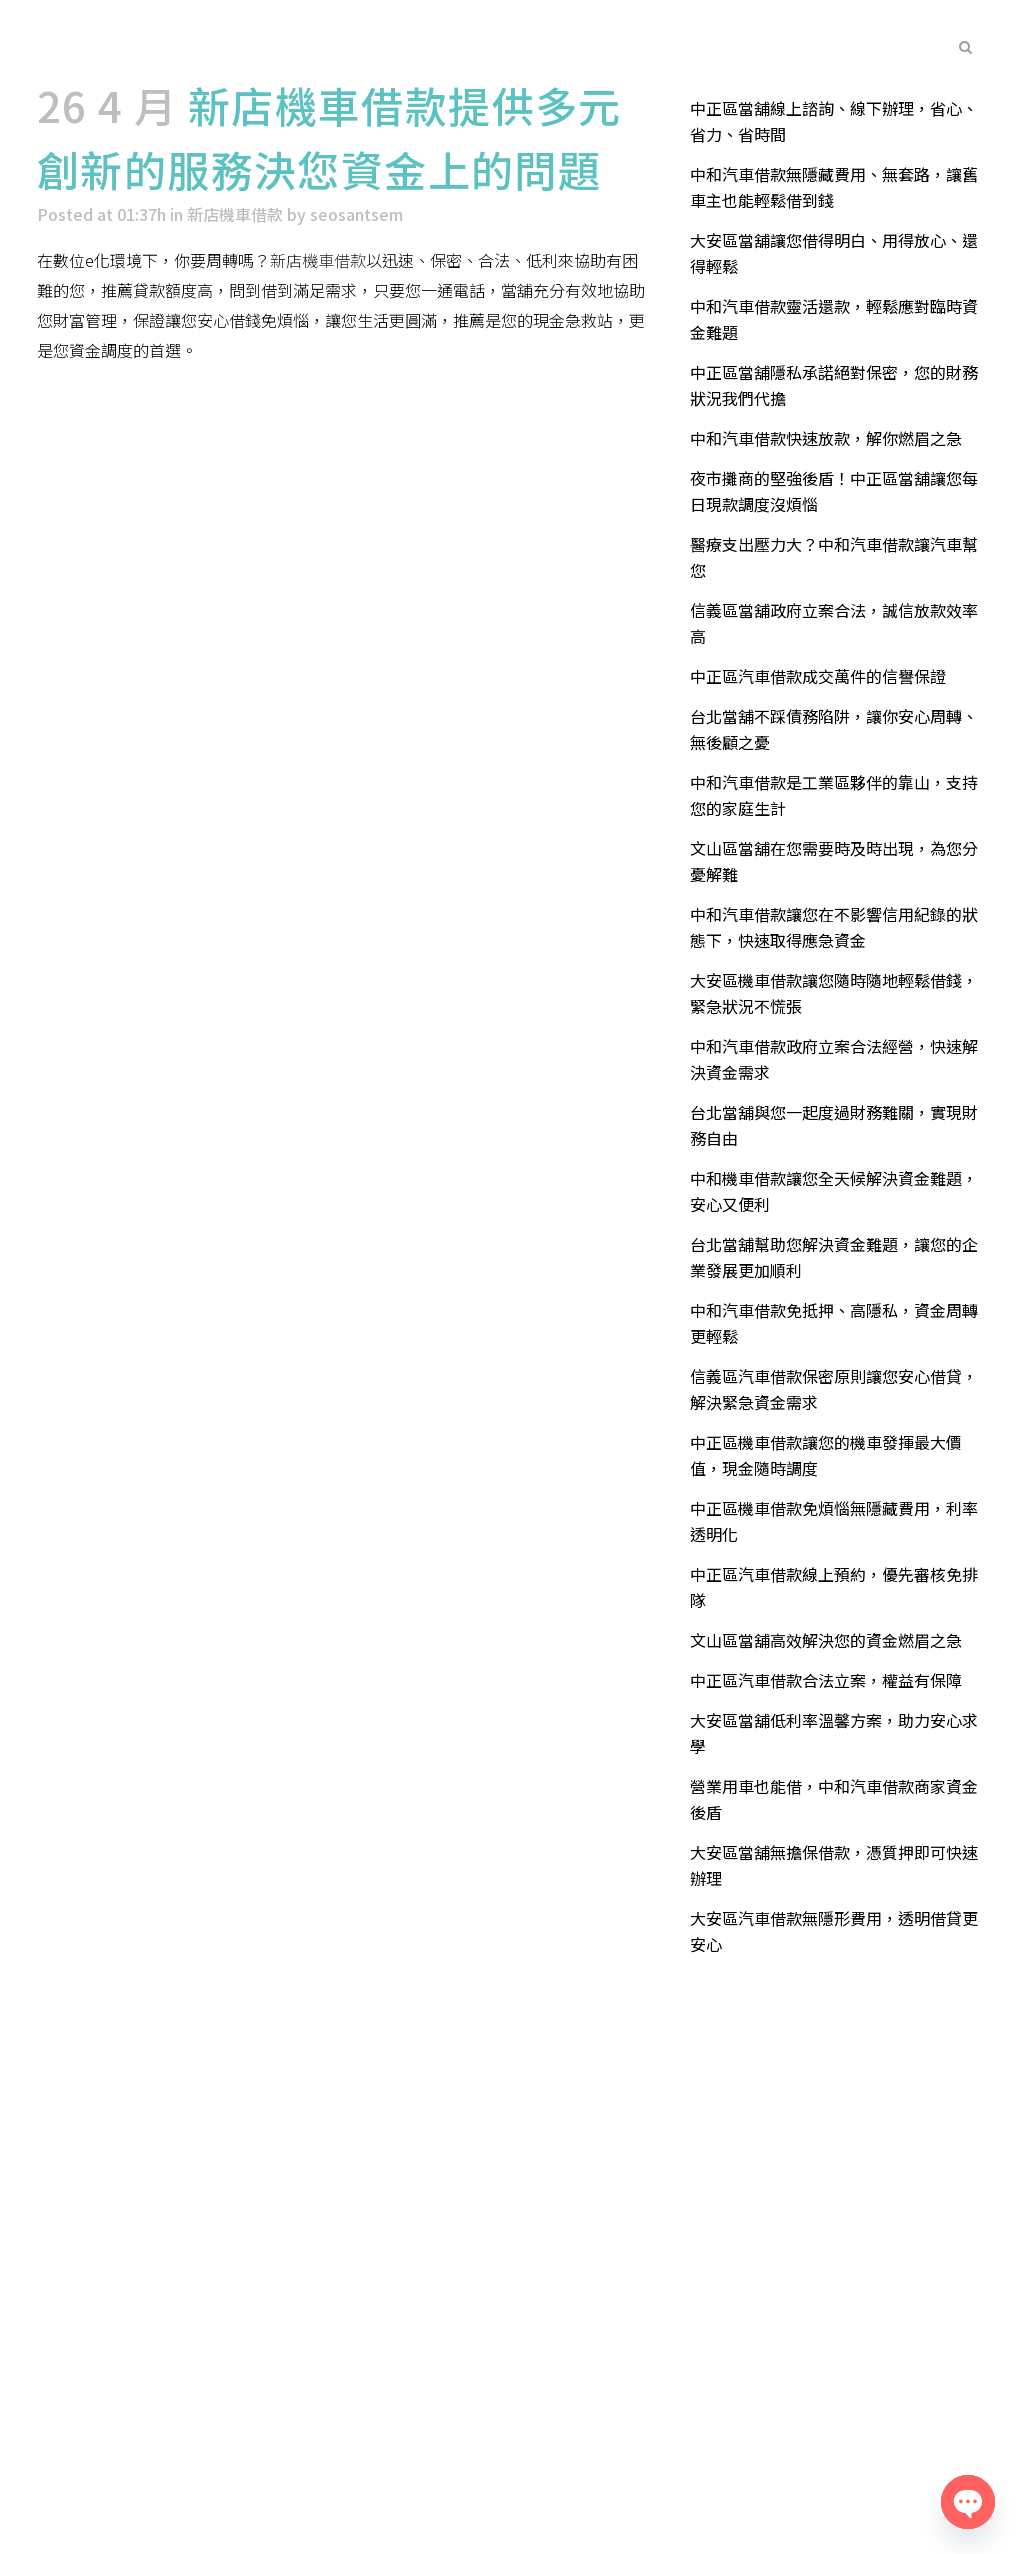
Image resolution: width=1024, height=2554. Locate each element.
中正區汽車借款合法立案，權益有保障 (826, 1680)
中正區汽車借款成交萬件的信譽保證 (818, 676)
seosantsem (356, 214)
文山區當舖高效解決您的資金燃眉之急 (826, 1640)
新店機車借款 (235, 214)
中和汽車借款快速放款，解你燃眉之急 (826, 438)
